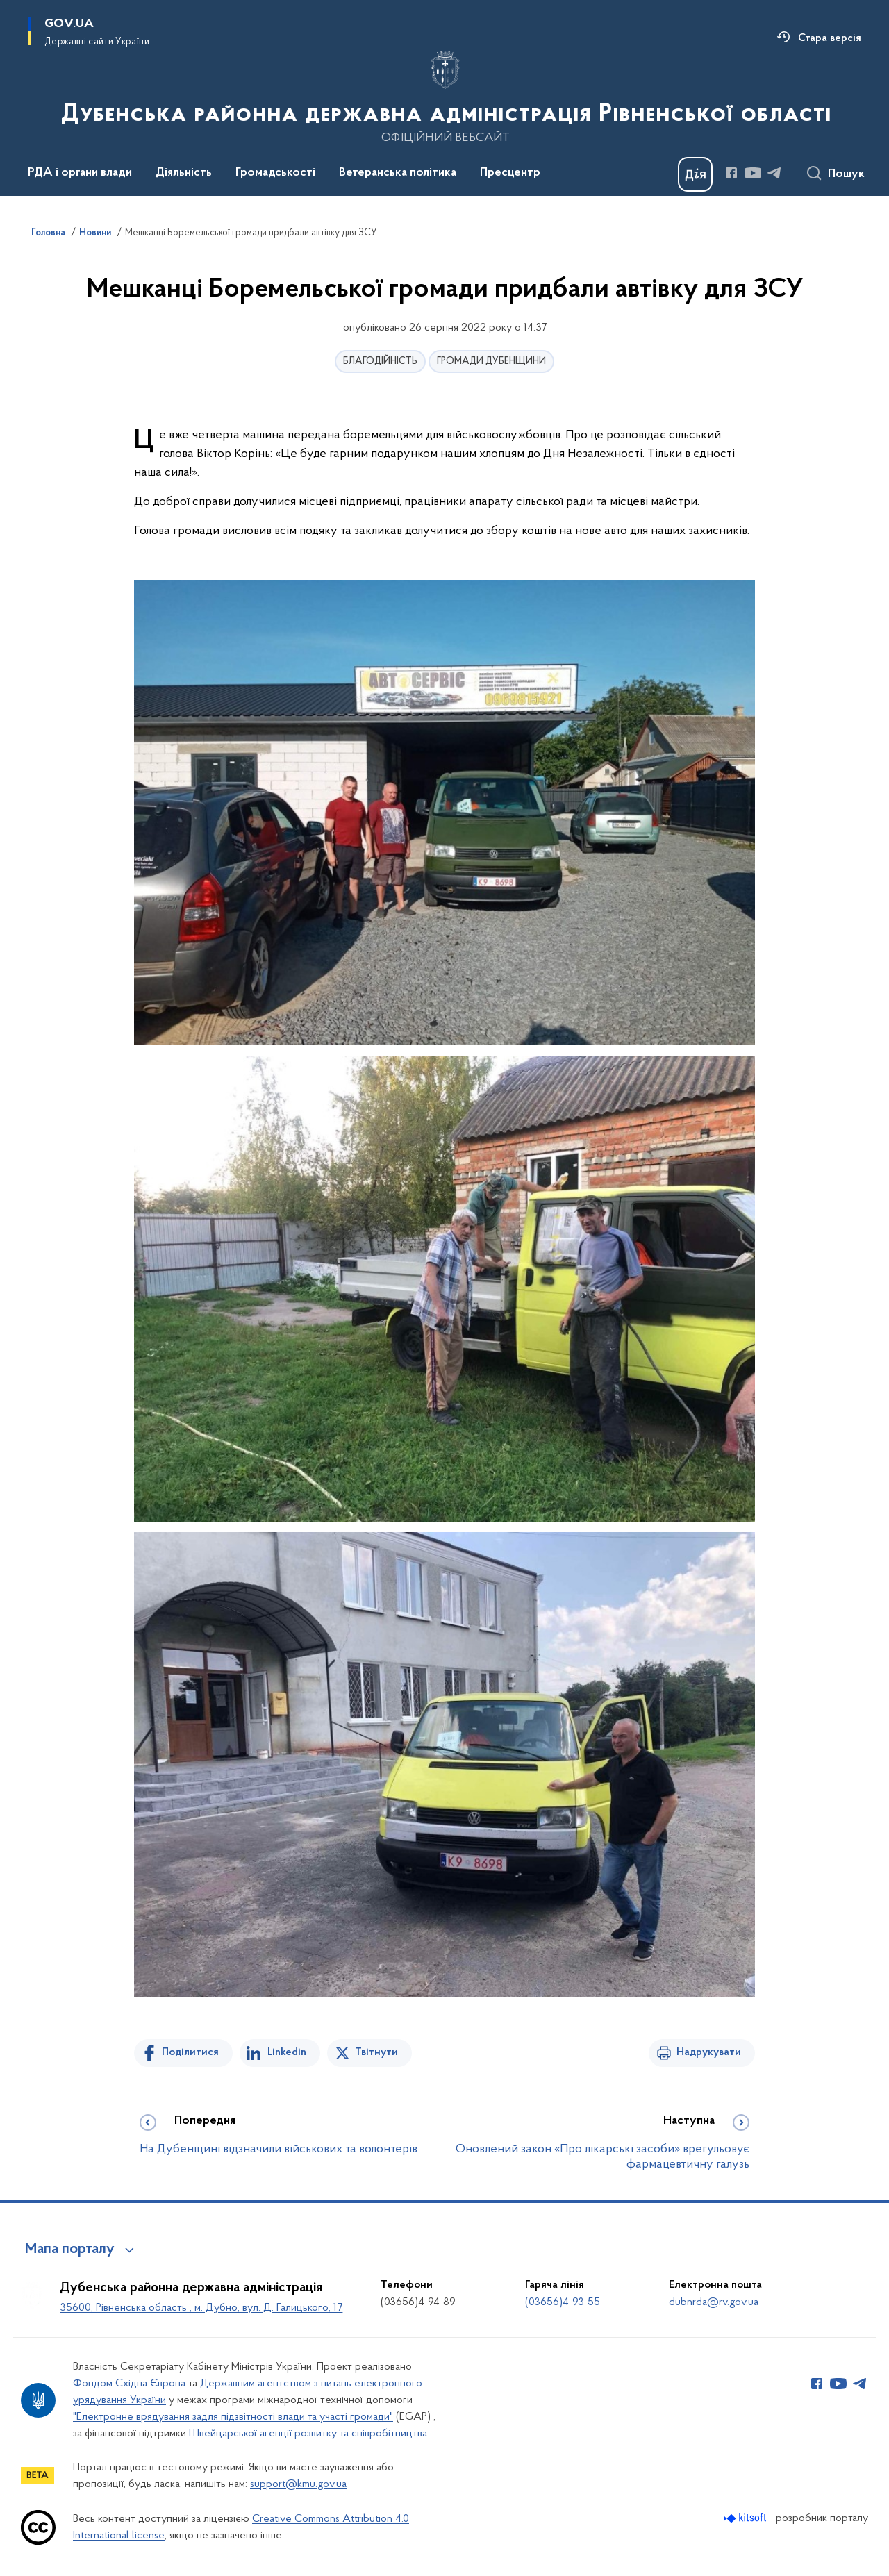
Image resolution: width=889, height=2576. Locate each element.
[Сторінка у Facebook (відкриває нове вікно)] (731, 173)
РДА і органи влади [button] (80, 173)
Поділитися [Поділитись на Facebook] (190, 2052)
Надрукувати (708, 2052)
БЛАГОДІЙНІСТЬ (380, 361)
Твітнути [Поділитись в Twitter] (376, 2052)
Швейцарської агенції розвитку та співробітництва (308, 2433)
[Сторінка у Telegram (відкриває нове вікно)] (774, 173)
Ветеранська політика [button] (397, 173)
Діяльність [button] (184, 173)
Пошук (846, 174)
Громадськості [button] (275, 173)
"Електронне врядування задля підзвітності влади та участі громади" (233, 2417)
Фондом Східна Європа (129, 2383)
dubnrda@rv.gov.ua (713, 2302)
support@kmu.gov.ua (298, 2484)
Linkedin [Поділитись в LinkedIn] (286, 2052)
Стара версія (829, 38)
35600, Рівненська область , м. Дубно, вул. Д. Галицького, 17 (201, 2307)
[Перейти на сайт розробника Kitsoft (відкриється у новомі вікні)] (746, 2518)
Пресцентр (510, 173)
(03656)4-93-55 (562, 2302)
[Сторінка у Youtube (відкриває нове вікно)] (753, 173)
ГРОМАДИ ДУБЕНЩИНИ (491, 361)
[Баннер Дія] (695, 174)
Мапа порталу (70, 2249)
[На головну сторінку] (445, 96)
